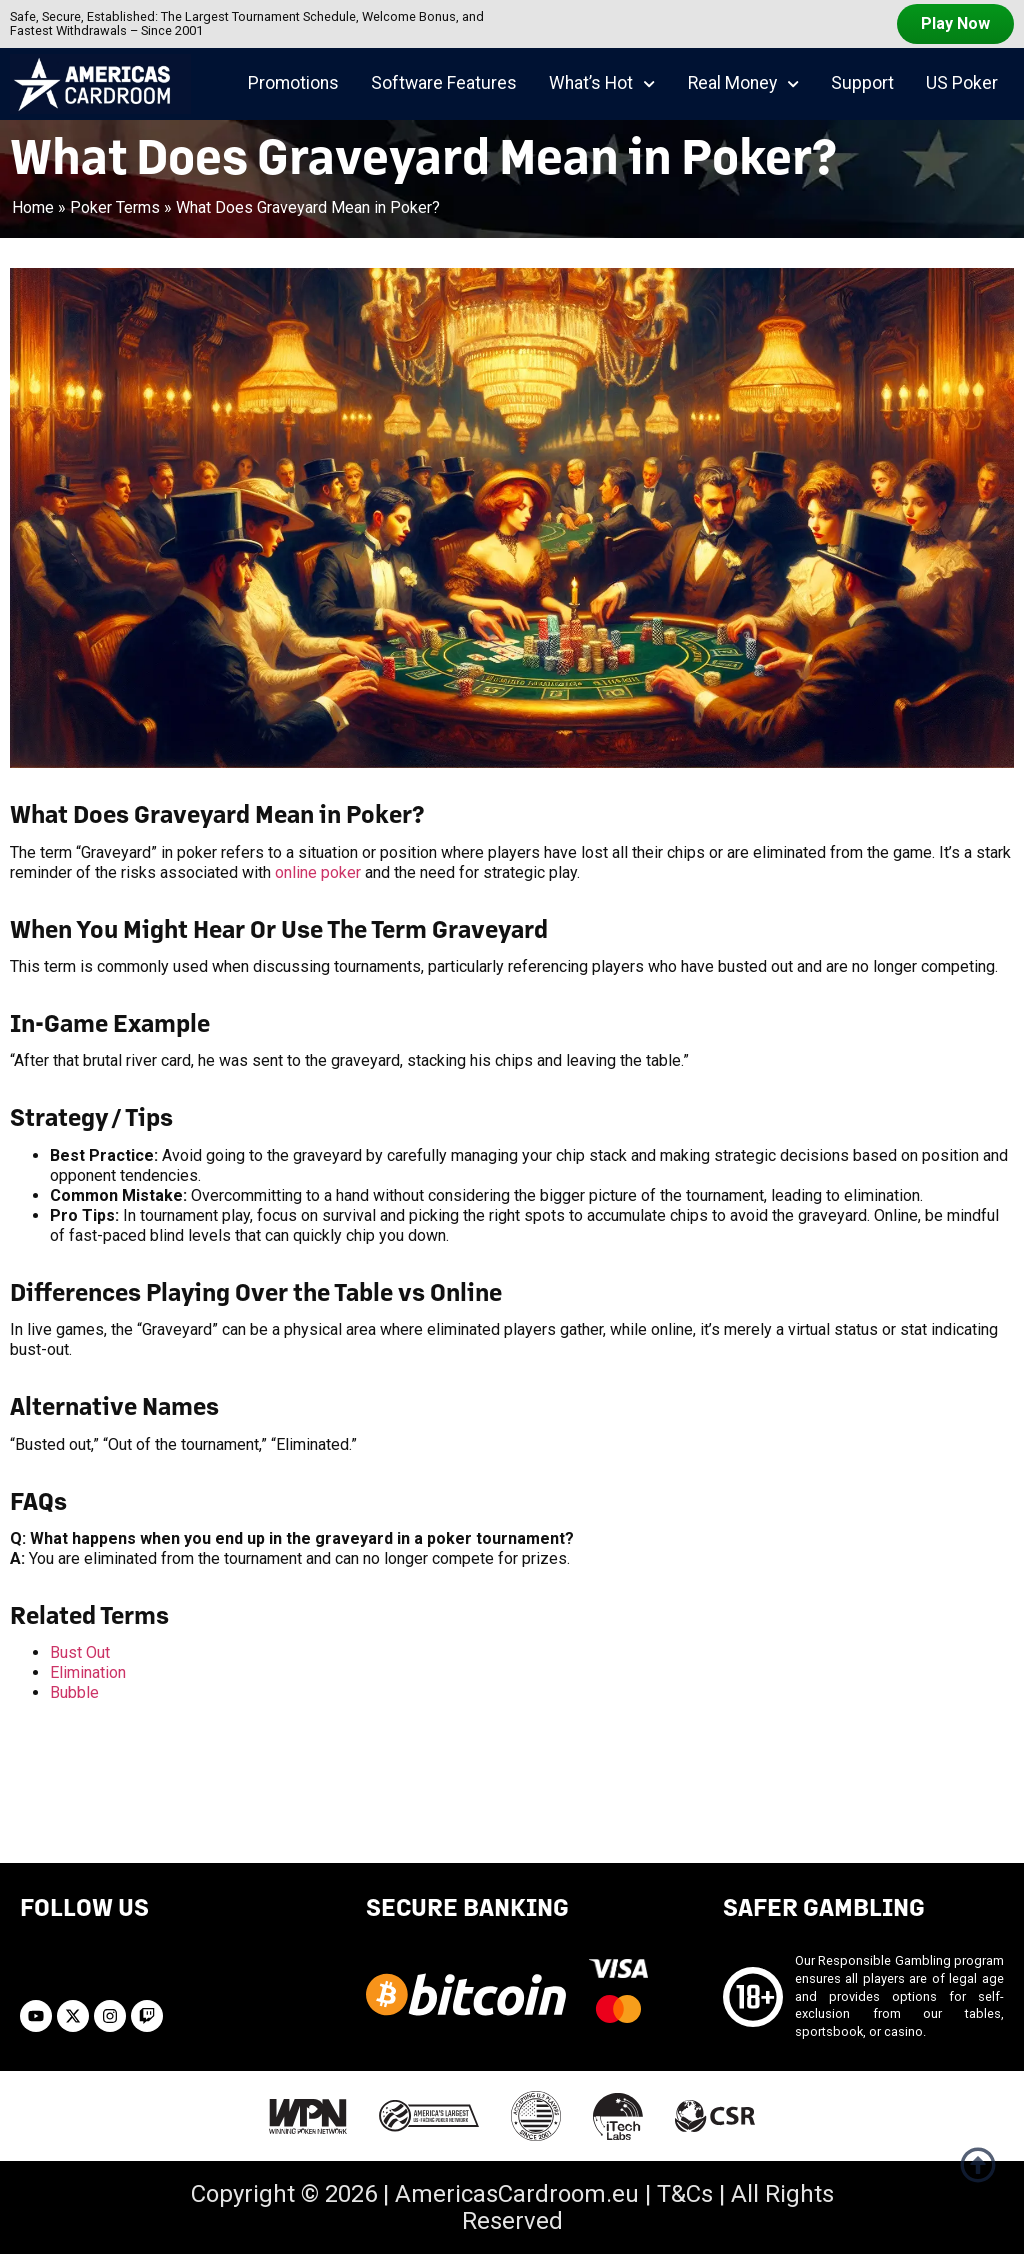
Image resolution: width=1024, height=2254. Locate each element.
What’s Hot (602, 84)
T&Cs (685, 2194)
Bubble (74, 1692)
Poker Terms (115, 207)
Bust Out (80, 1652)
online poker (318, 872)
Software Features (444, 83)
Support (862, 83)
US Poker (962, 83)
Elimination (88, 1672)
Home (33, 207)
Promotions (293, 83)
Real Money (743, 84)
